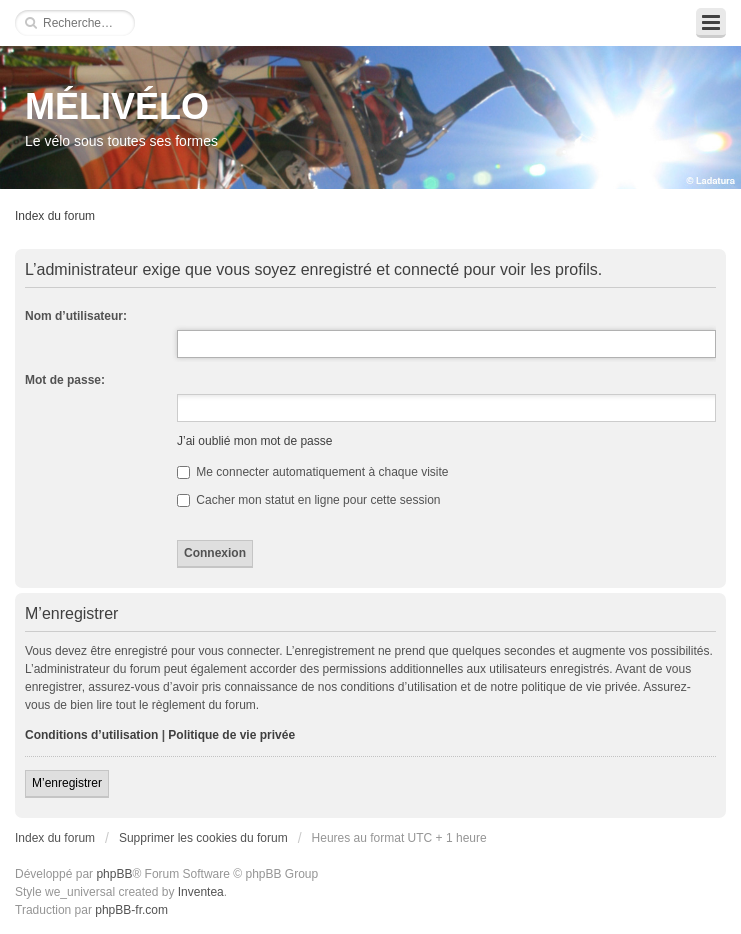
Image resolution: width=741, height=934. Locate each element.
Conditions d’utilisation (91, 735)
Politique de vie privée (231, 735)
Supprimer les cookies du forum (203, 838)
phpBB (114, 874)
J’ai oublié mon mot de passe (254, 441)
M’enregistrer (67, 783)
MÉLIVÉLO (117, 106)
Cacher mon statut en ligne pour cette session (308, 500)
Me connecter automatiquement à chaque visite (312, 472)
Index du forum (55, 216)
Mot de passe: (65, 380)
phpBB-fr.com (131, 910)
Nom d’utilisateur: (76, 316)
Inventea (201, 892)
